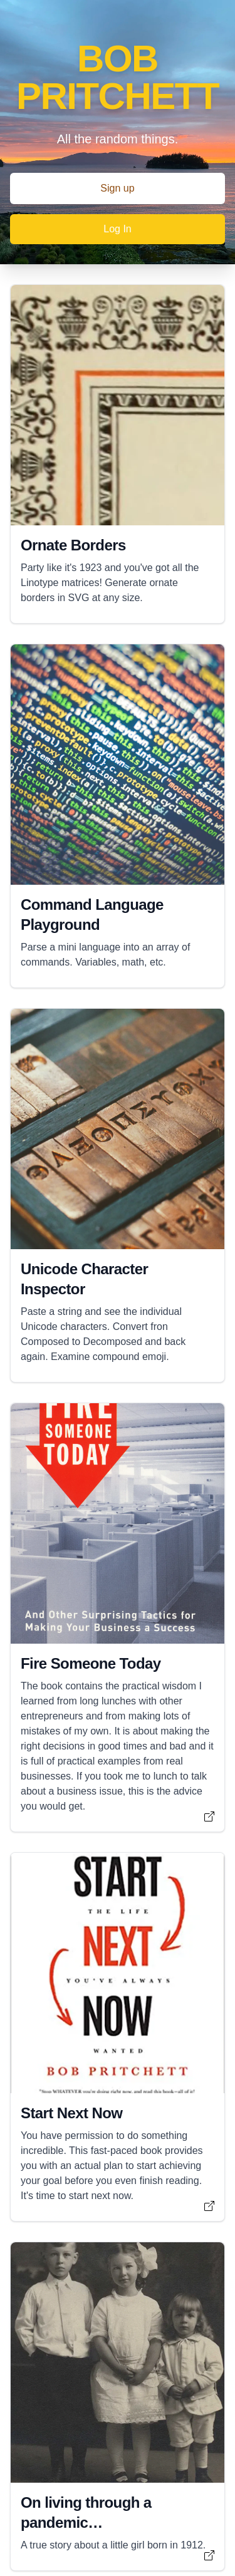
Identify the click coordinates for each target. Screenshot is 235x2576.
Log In (117, 229)
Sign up (117, 188)
